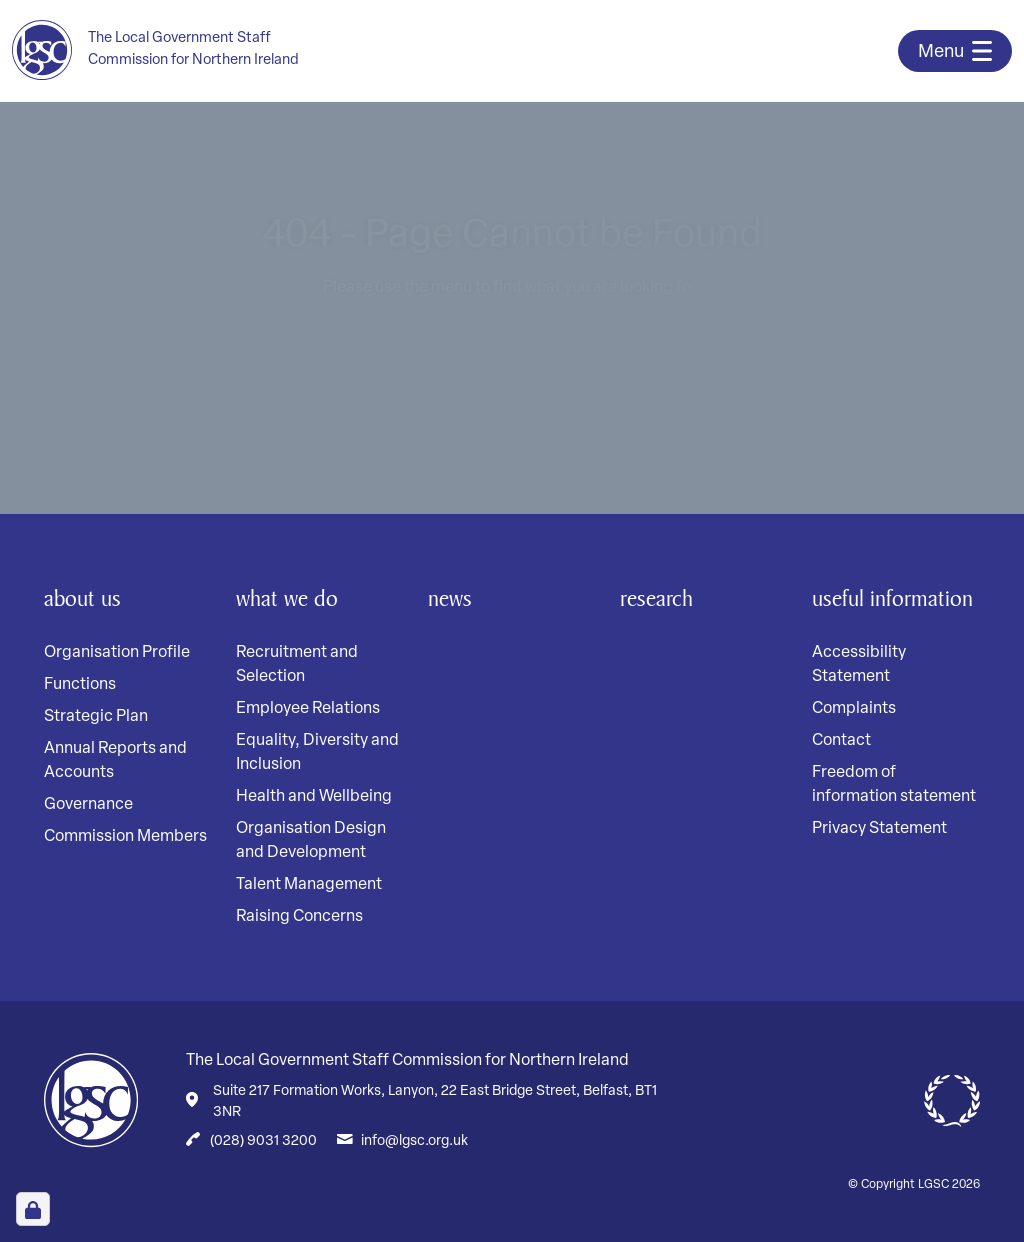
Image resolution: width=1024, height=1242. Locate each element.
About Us (85, 597)
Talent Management (309, 885)
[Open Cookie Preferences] (33, 1209)
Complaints (854, 748)
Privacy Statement (879, 868)
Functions (80, 685)
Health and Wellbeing (314, 797)
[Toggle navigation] (955, 51)
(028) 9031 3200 (263, 1141)
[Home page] (168, 50)
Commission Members (125, 837)
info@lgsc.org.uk (414, 1141)
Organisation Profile (117, 653)
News (451, 597)
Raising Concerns (299, 917)
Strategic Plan (96, 717)
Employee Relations (308, 709)
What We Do (291, 597)
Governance (88, 805)
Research (660, 597)
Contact (841, 780)
